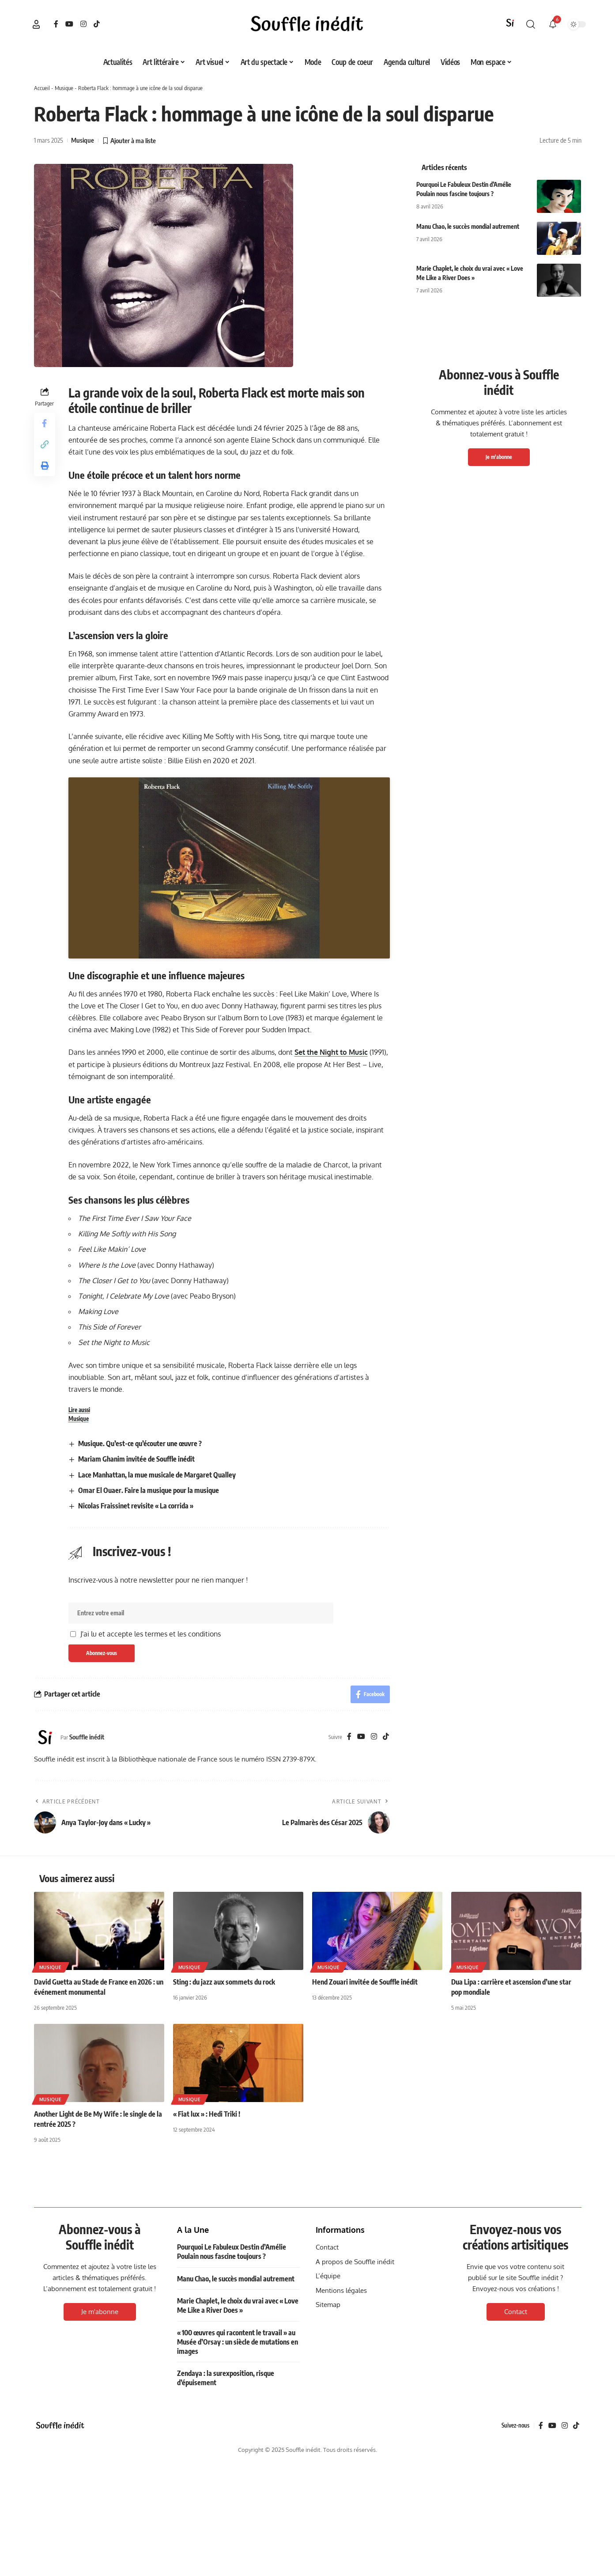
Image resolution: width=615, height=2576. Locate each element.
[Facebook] (56, 24)
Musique (64, 87)
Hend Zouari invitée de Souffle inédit (365, 2228)
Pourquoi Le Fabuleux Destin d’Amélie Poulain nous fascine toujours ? (231, 2498)
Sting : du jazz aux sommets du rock (224, 2228)
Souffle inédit (86, 1983)
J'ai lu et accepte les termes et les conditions (150, 1880)
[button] (36, 24)
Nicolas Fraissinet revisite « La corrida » (135, 1752)
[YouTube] (69, 24)
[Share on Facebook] (44, 423)
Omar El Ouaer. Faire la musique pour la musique (148, 1736)
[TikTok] (96, 24)
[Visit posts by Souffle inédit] (45, 1984)
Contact (515, 2558)
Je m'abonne (499, 457)
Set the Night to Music (331, 1299)
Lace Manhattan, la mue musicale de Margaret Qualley (157, 1721)
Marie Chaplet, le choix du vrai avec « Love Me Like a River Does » (237, 2552)
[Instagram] (83, 24)
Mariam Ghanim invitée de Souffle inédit (136, 1705)
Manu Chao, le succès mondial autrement (467, 226)
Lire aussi (79, 1656)
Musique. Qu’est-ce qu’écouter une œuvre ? (140, 1690)
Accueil (42, 87)
